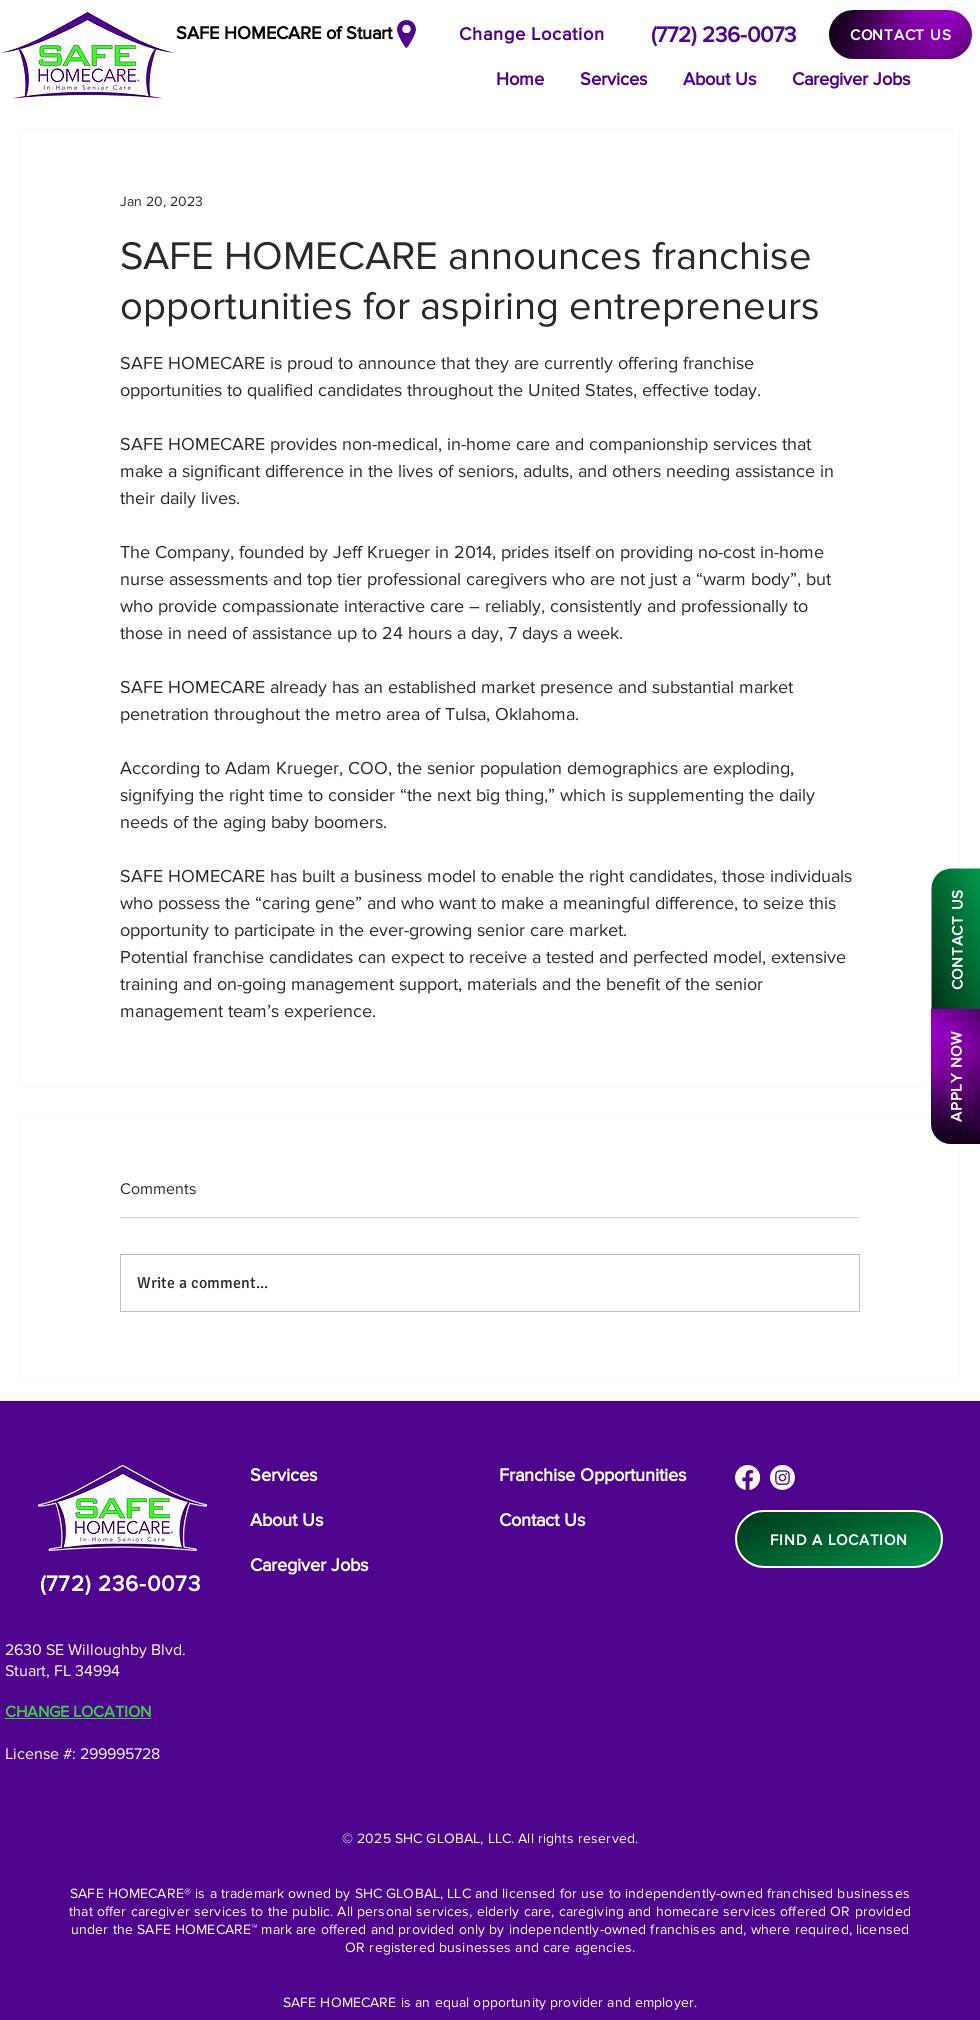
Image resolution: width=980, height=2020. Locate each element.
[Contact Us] (543, 1521)
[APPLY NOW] (955, 1076)
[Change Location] (535, 34)
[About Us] (290, 1521)
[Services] (287, 1476)
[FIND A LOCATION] (839, 1539)
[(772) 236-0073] (725, 34)
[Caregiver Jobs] (309, 1566)
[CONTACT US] (900, 34)
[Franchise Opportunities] (595, 1476)
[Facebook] (747, 1477)
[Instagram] (782, 1477)
